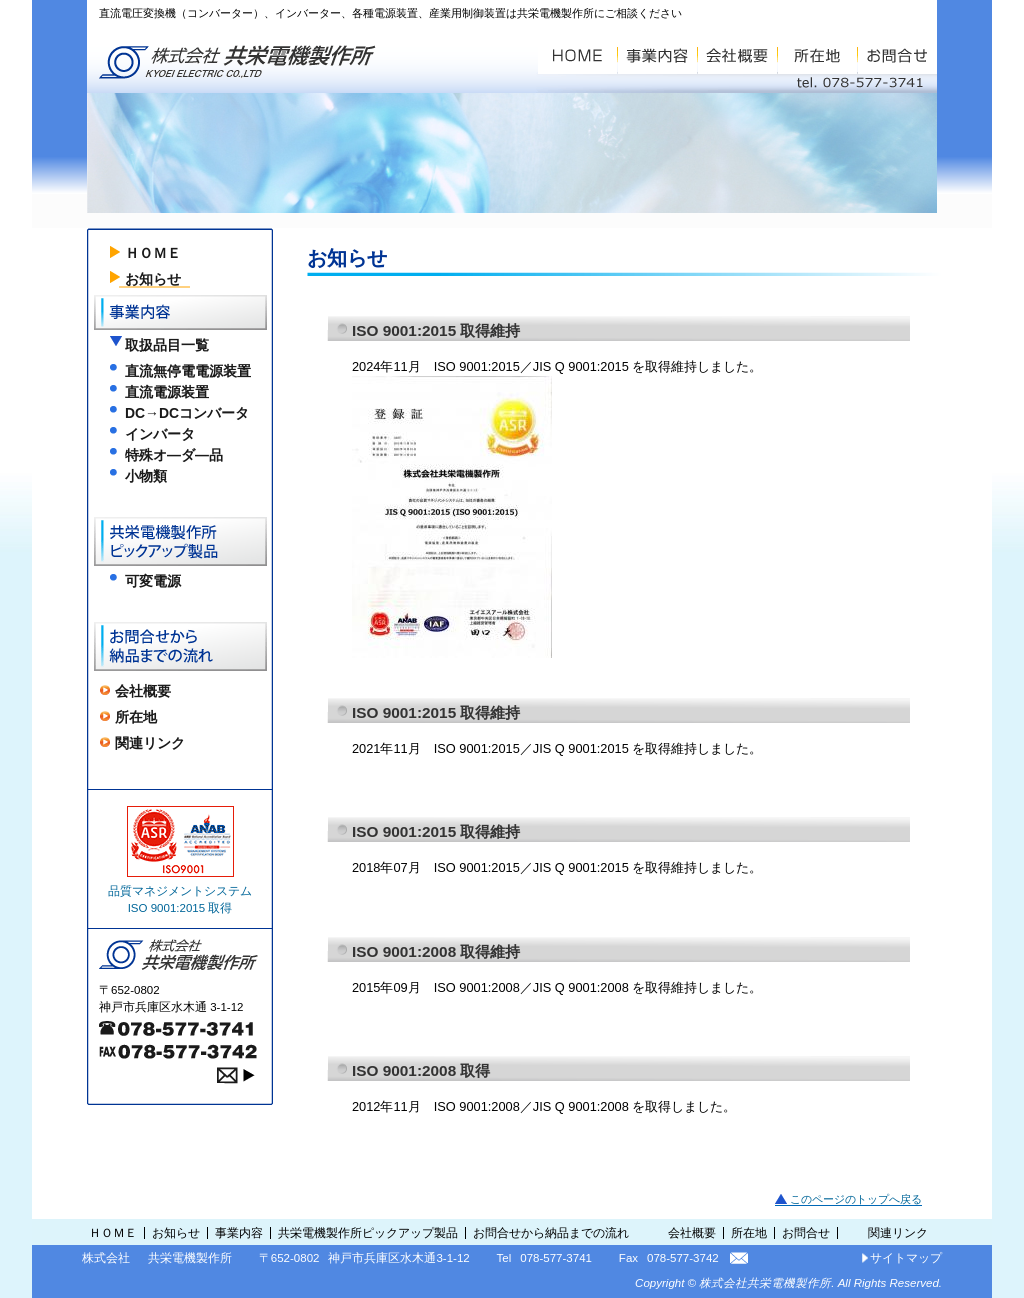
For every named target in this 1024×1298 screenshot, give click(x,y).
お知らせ (153, 279)
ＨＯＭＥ (153, 253)
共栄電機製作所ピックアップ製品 (368, 1233)
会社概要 (143, 691)
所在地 (136, 717)
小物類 (146, 476)
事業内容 (239, 1233)
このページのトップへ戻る (856, 1199)
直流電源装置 (167, 392)
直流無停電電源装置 (188, 371)
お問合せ (806, 1233)
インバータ (160, 434)
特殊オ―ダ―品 (174, 455)
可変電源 (153, 581)
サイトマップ (906, 1258)
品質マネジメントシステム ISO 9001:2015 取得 (180, 859)
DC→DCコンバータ (187, 413)
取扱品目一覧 (167, 345)
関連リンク (150, 743)
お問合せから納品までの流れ (551, 1233)
